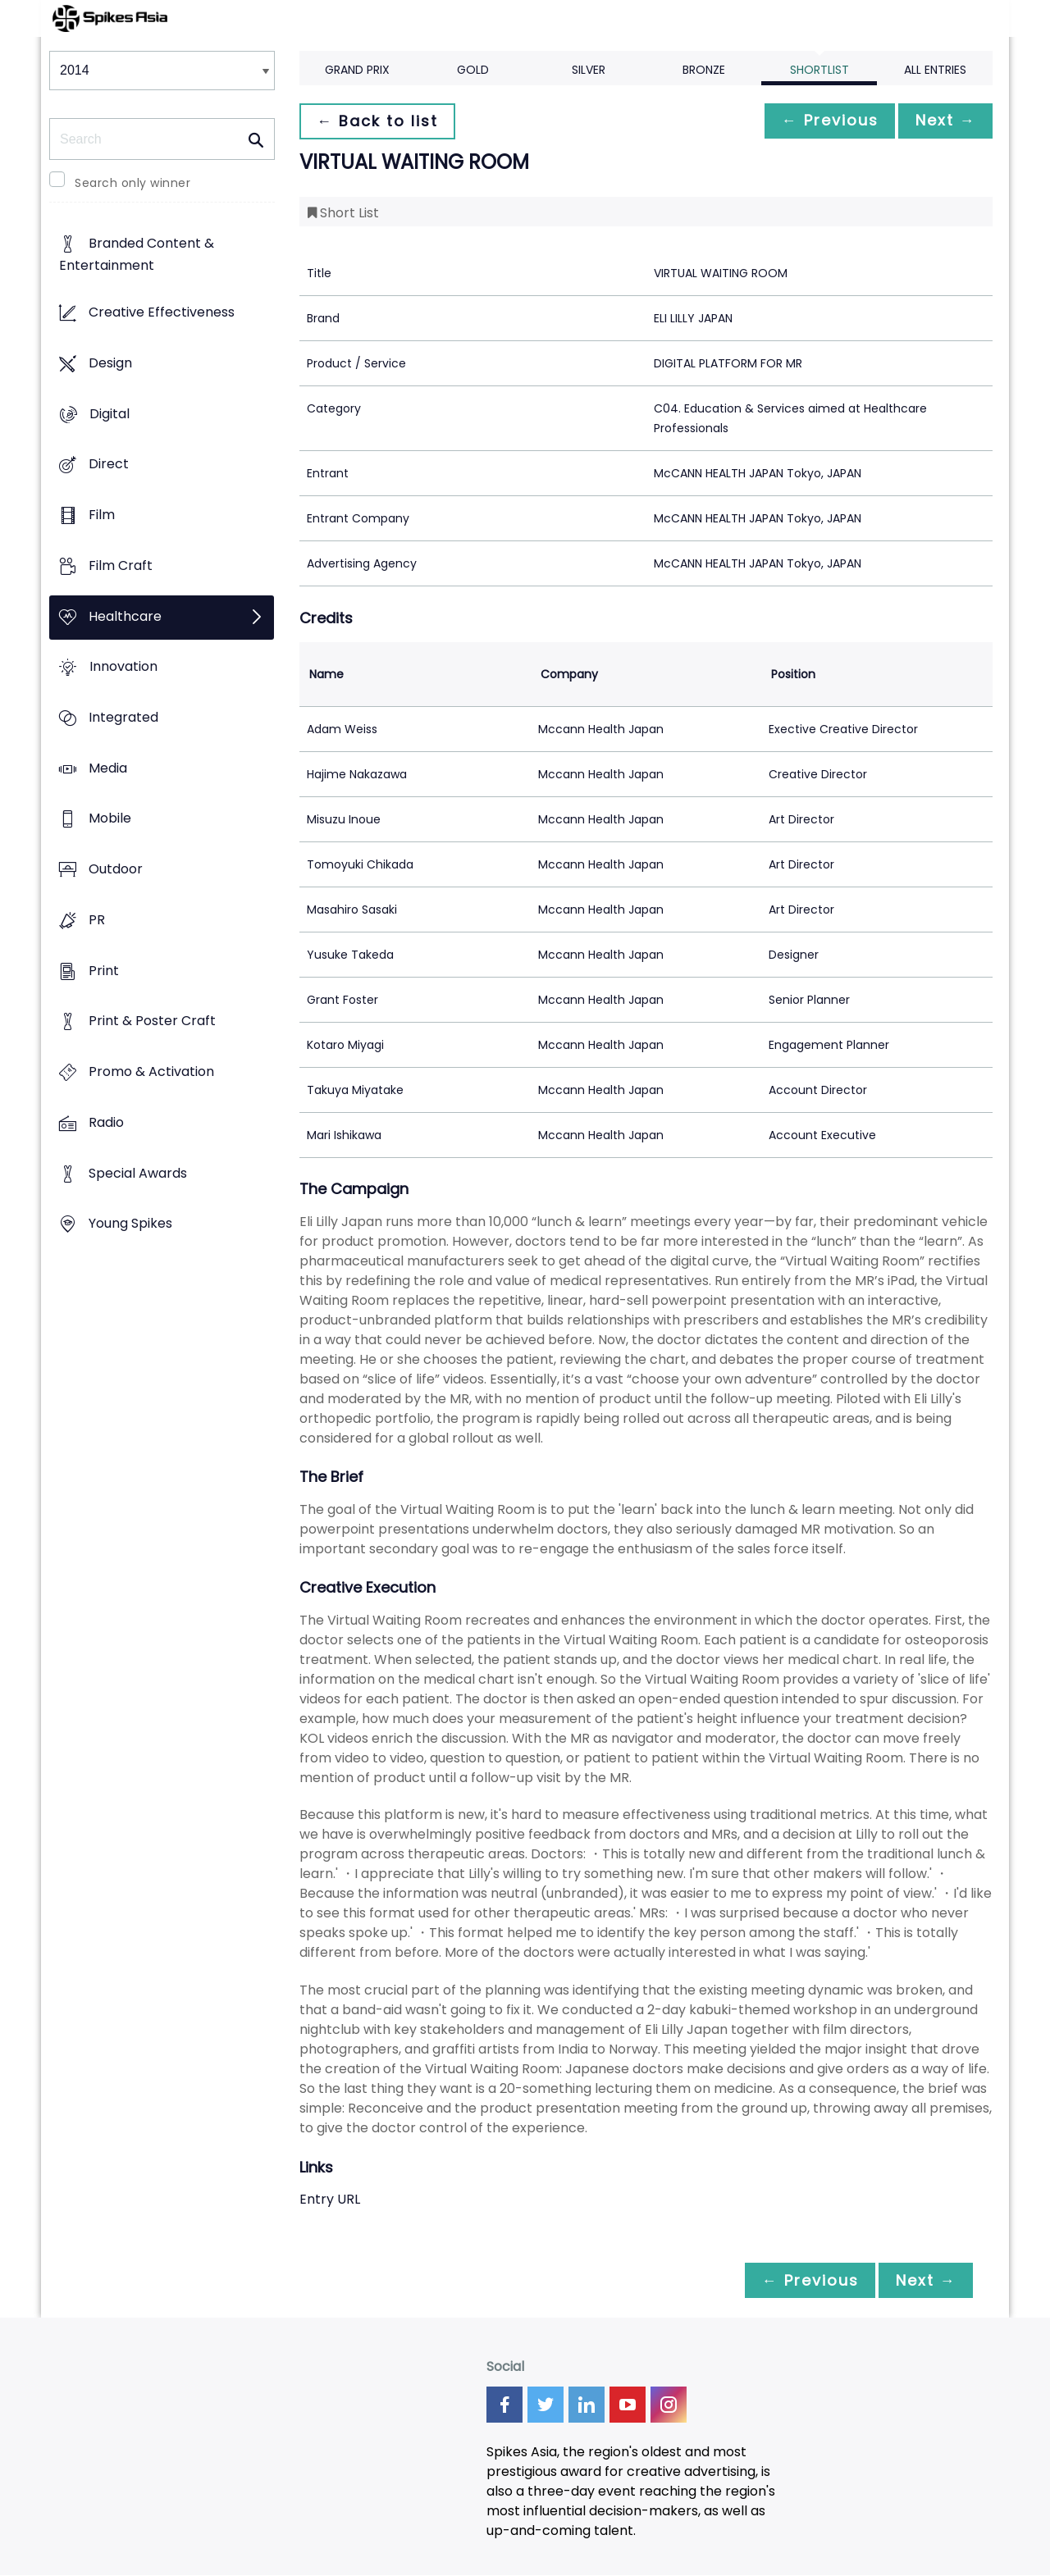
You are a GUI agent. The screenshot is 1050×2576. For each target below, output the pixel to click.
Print (104, 970)
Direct (109, 464)
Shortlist (819, 70)
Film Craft (121, 565)
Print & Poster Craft (152, 1021)
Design (110, 362)
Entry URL (329, 2199)
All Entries (935, 70)
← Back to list (380, 121)
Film (102, 514)
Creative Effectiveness (162, 312)
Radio (106, 1122)
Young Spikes (130, 1224)
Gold (473, 70)
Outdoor (116, 869)
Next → (942, 121)
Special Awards (138, 1173)
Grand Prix (357, 70)
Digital (109, 413)
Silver (588, 70)
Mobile (110, 818)
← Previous (821, 121)
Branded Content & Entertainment (136, 255)
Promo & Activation (151, 1072)
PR (97, 919)
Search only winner (132, 183)
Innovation (123, 667)
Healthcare (125, 616)
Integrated (123, 717)
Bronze (703, 70)
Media (108, 768)
